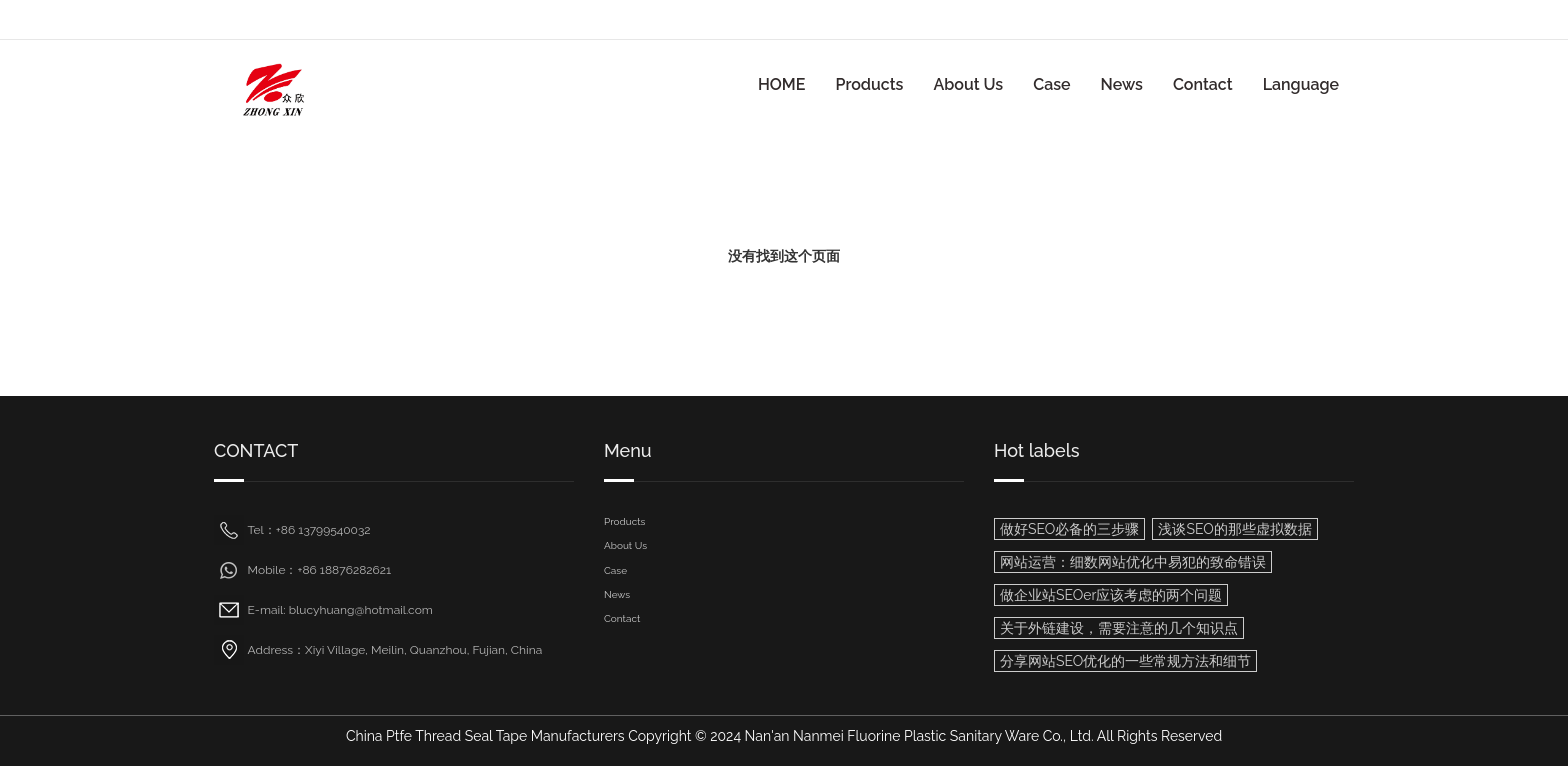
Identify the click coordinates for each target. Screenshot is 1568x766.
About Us (968, 84)
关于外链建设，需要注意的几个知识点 (1119, 628)
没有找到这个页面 (784, 256)
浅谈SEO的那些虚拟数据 (1234, 529)
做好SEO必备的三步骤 (1069, 529)
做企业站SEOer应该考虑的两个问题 (1111, 595)
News (1122, 84)
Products (869, 84)
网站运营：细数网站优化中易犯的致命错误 (1133, 562)
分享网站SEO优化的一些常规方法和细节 (1125, 661)
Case (1051, 84)
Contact (1203, 84)
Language (1301, 84)
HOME (782, 84)
